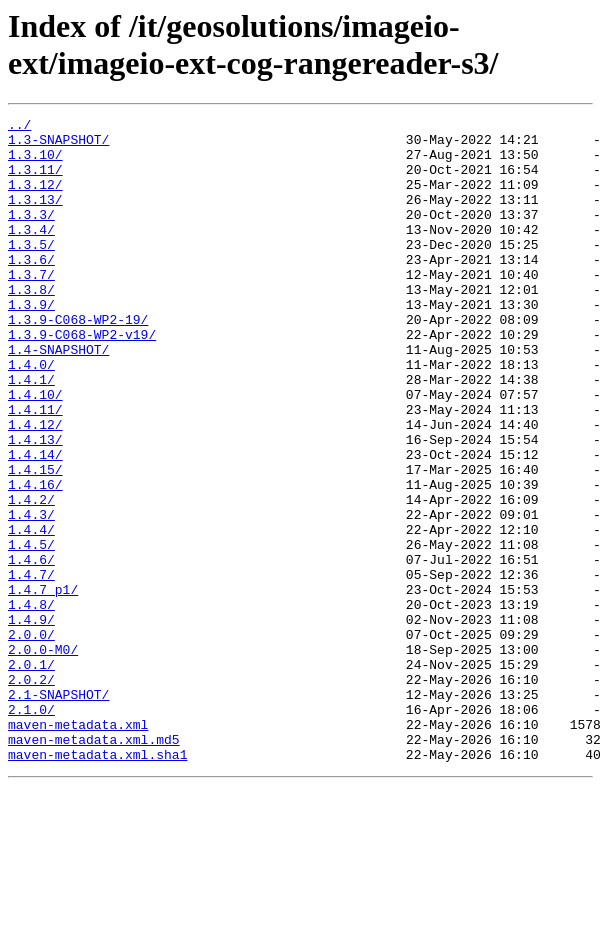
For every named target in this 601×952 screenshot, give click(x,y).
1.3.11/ (35, 181)
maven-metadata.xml (78, 847)
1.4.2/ (31, 577)
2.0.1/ (31, 775)
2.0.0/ (31, 739)
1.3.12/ (35, 199)
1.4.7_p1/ (43, 685)
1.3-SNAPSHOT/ (58, 145)
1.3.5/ (31, 271)
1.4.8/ (31, 703)
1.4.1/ (31, 433)
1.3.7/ (31, 307)
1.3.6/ (31, 289)
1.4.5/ (31, 631)
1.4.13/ (35, 505)
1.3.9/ (31, 343)
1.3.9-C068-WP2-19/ (78, 361)
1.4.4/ (31, 613)
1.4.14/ (35, 523)
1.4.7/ (31, 667)
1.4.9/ (31, 721)
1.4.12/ (35, 487)
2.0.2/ (31, 793)
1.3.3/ (31, 235)
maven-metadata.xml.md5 (94, 865)
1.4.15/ (35, 541)
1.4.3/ (31, 595)
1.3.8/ (31, 325)
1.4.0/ (31, 415)
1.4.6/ (31, 649)
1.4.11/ (35, 469)
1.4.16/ (35, 559)
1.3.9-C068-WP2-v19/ (82, 379)
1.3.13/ (35, 217)
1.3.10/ (35, 163)
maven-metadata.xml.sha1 (97, 883)
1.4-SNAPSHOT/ (58, 397)
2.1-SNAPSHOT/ (58, 811)
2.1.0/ (31, 829)
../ (19, 127)
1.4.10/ (35, 451)
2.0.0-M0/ (43, 757)
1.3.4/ (31, 253)
